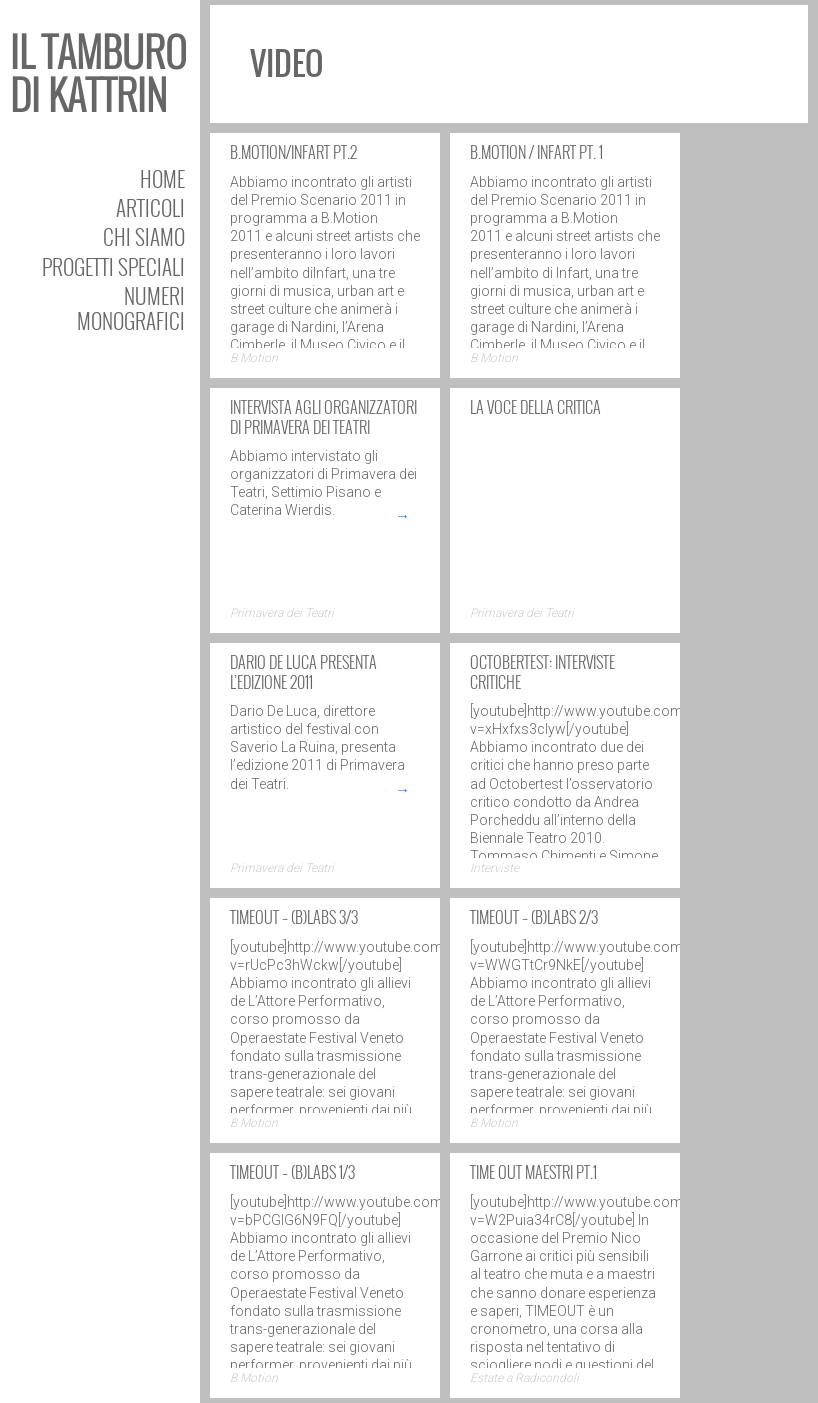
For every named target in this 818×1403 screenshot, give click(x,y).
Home (162, 178)
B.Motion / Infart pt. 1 (536, 152)
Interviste (494, 868)
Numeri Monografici (131, 308)
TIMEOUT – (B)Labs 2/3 (534, 917)
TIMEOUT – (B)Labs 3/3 (294, 917)
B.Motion (254, 358)
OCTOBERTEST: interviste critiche (542, 671)
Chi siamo (144, 236)
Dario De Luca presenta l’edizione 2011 (303, 671)
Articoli (150, 207)
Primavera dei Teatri (282, 613)
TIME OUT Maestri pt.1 (533, 1172)
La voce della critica (535, 407)
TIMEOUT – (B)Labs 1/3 (292, 1172)
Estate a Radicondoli (524, 1378)
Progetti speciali (113, 266)
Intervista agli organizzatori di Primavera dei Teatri (323, 416)
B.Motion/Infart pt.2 (293, 152)
